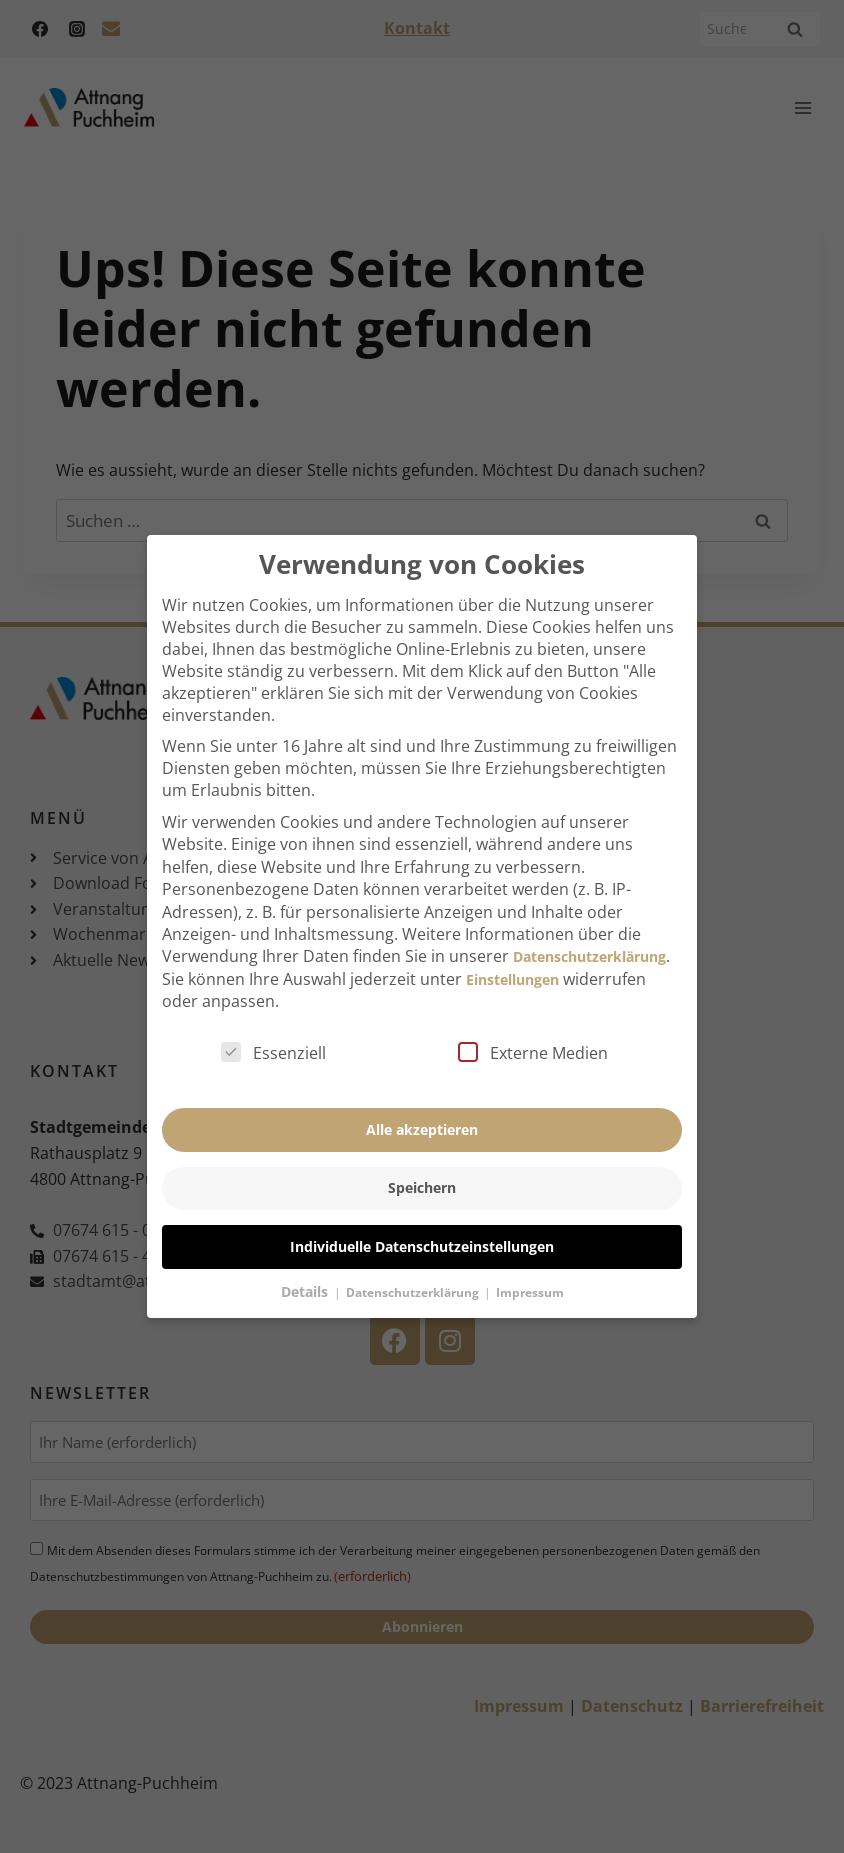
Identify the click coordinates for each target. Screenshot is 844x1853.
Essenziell (273, 1031)
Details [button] (306, 1268)
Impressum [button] (530, 1269)
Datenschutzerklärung (589, 934)
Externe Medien (533, 1031)
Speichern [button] (422, 1165)
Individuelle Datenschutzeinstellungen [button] (422, 1223)
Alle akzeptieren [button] (422, 1106)
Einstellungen (512, 956)
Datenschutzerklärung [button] (414, 1269)
